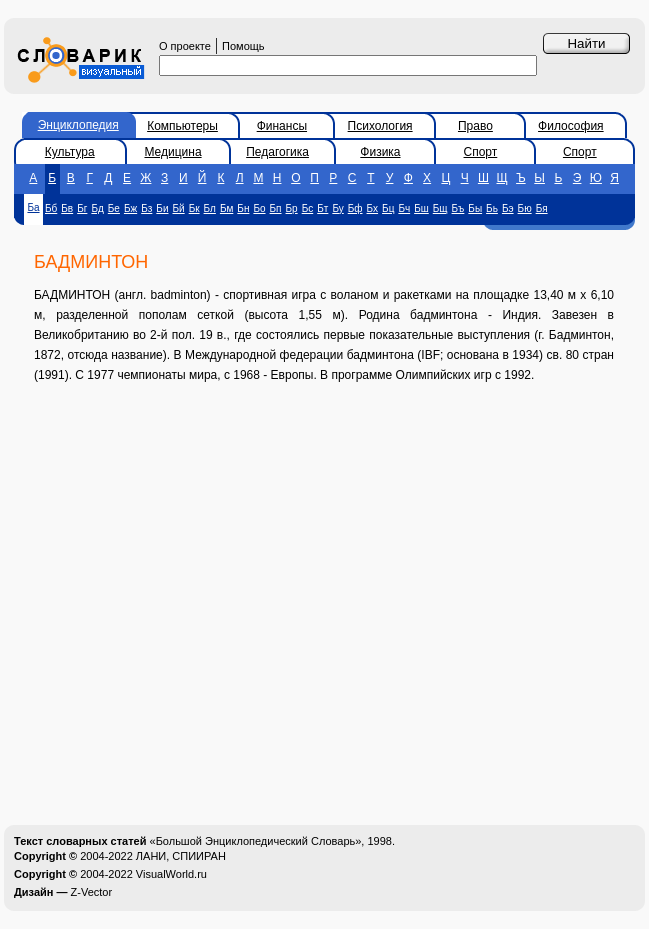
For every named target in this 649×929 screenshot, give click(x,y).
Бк (194, 208)
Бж (130, 208)
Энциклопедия (78, 125)
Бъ (458, 208)
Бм (226, 208)
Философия (571, 126)
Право (475, 126)
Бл (210, 208)
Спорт (481, 152)
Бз (146, 208)
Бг (82, 208)
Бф (355, 208)
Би (162, 208)
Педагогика (277, 152)
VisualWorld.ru (171, 874)
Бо (259, 208)
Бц (388, 208)
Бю (525, 208)
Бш (421, 208)
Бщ (440, 208)
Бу (337, 208)
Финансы (282, 126)
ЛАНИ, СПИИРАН (181, 856)
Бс (308, 208)
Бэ (508, 208)
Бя (542, 208)
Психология (380, 126)
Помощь (243, 46)
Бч (404, 208)
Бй (179, 208)
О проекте (185, 46)
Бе (114, 208)
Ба (33, 207)
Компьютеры (182, 126)
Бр (292, 208)
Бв (67, 208)
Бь (492, 208)
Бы (475, 208)
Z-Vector (92, 892)
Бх (373, 208)
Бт (322, 208)
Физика (380, 152)
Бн (243, 208)
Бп (276, 208)
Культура (70, 152)
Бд (97, 208)
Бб (51, 208)
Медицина (172, 152)
